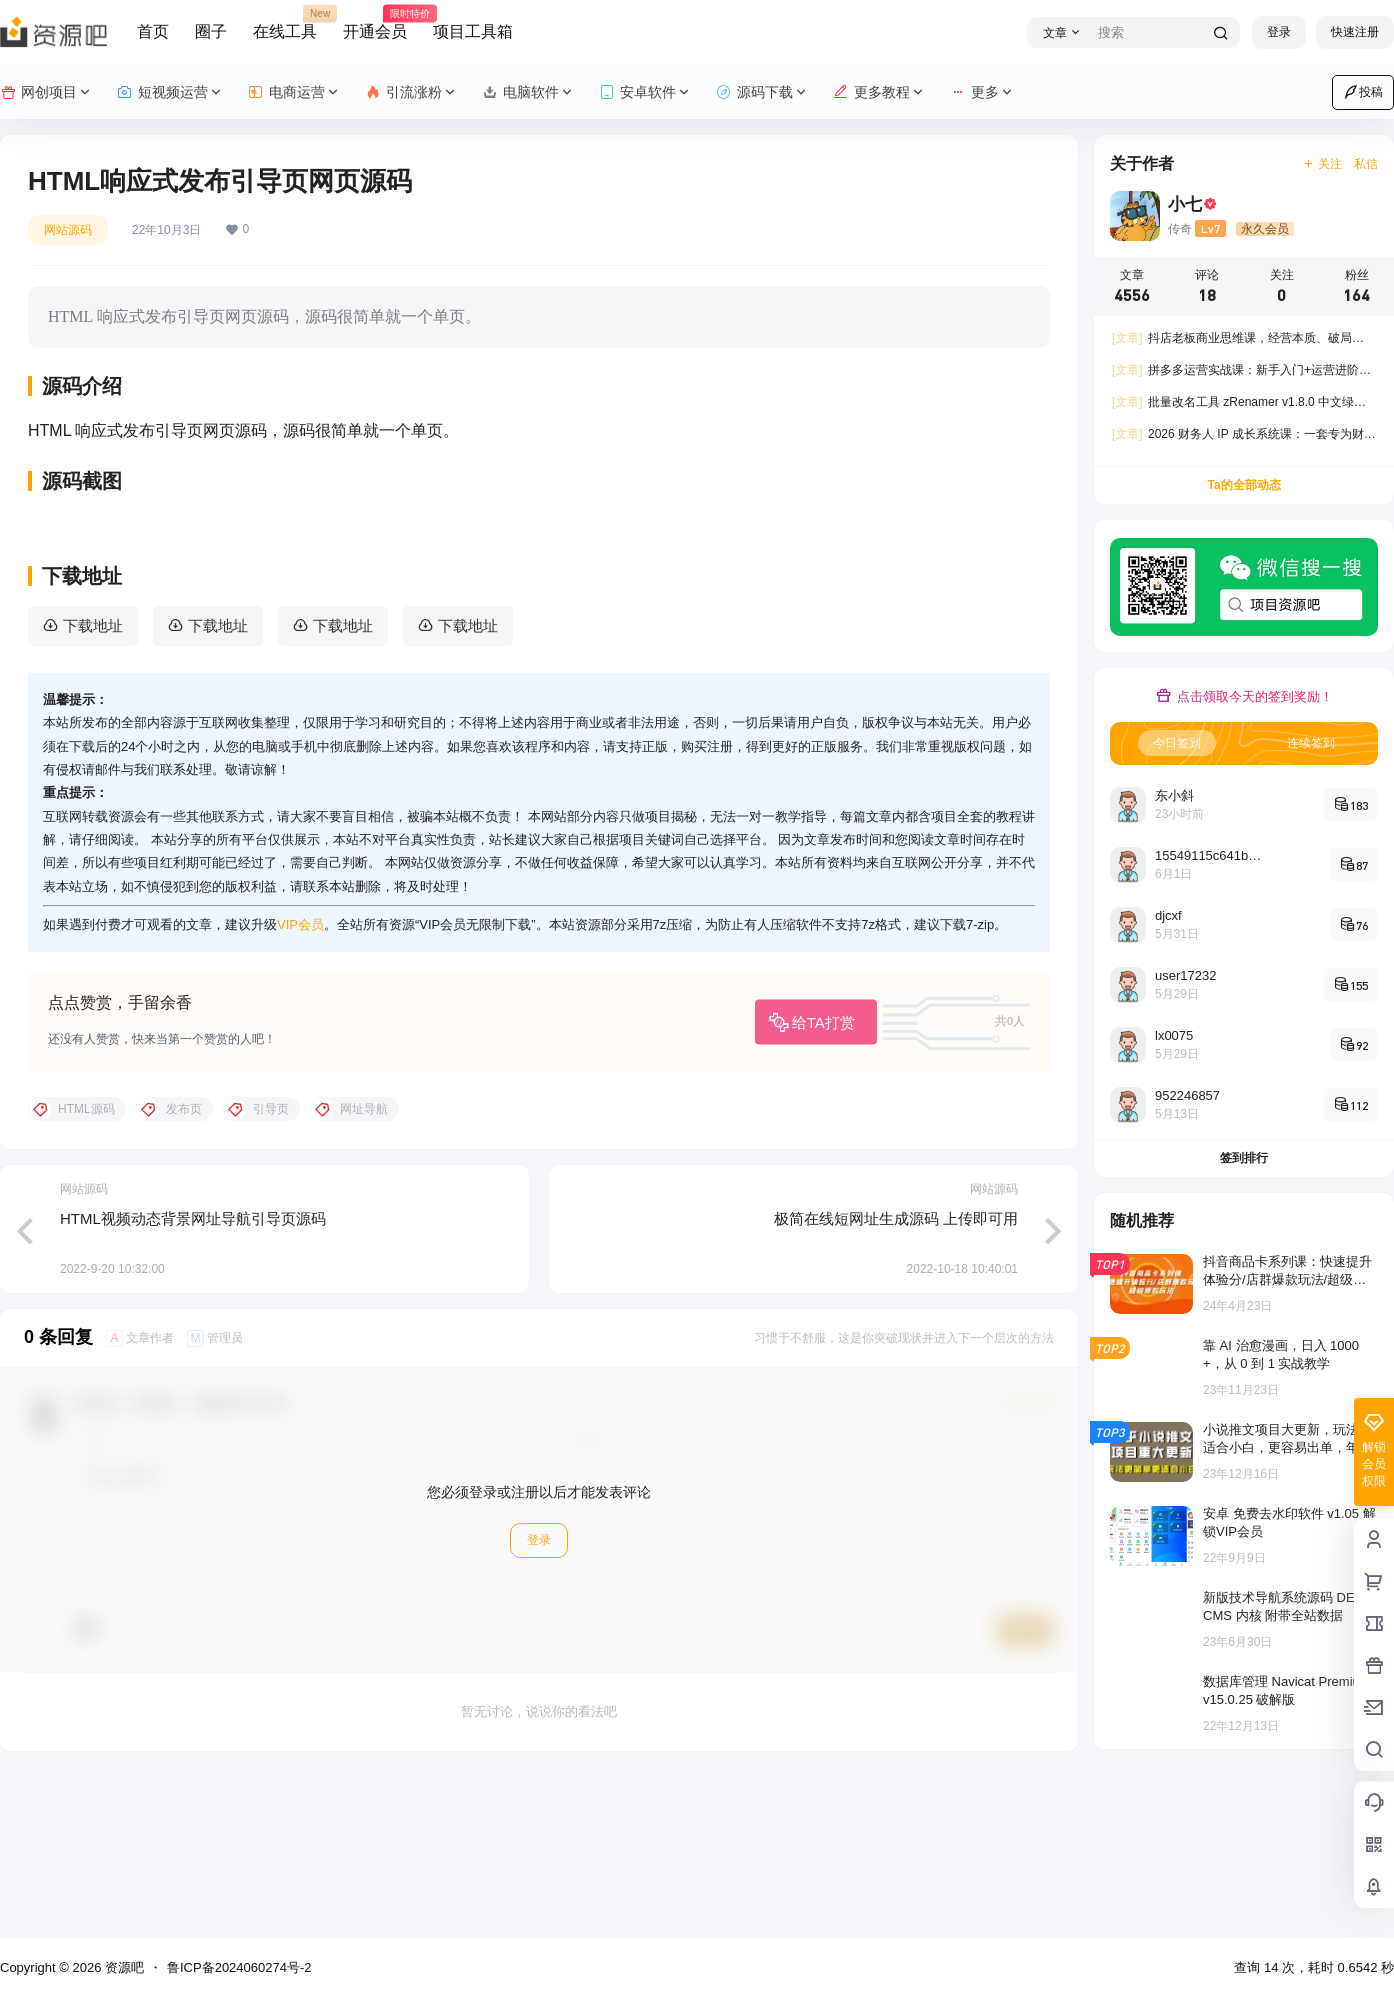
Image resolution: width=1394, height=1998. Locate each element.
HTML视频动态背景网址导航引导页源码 (193, 1375)
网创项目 (46, 92)
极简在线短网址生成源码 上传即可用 (896, 1375)
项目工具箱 (473, 31)
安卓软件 (645, 92)
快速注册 (1355, 32)
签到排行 (1244, 1158)
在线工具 (285, 23)
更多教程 (879, 92)
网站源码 (68, 230)
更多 (982, 92)
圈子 (211, 31)
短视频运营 (170, 92)
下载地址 (93, 783)
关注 (1322, 164)
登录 (1279, 32)
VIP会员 (300, 1082)
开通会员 (375, 23)
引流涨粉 (411, 92)
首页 (153, 31)
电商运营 (294, 92)
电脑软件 (528, 92)
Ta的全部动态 (1243, 485)
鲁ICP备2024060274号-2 (239, 1967)
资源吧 (122, 1967)
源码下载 (762, 92)
